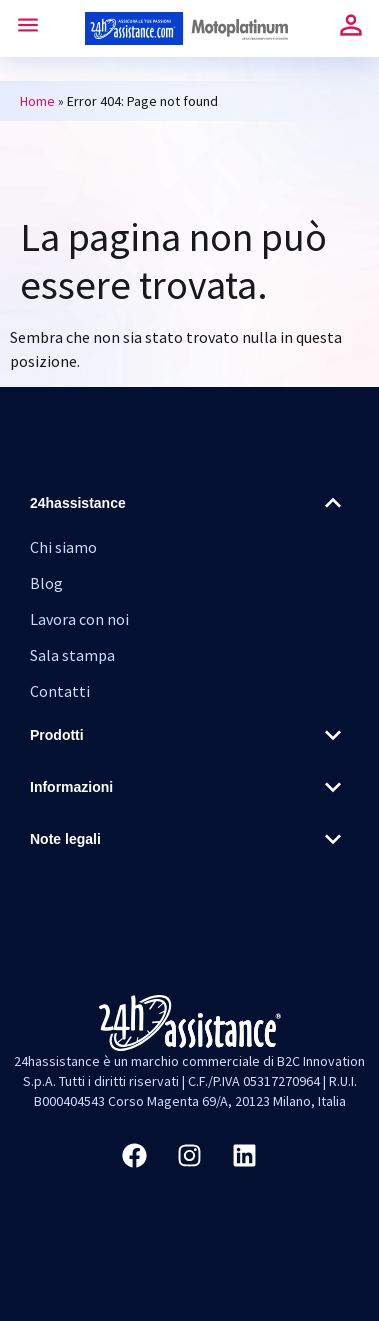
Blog (46, 583)
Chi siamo (63, 547)
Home (37, 101)
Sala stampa (72, 655)
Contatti (60, 691)
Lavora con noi (79, 619)
